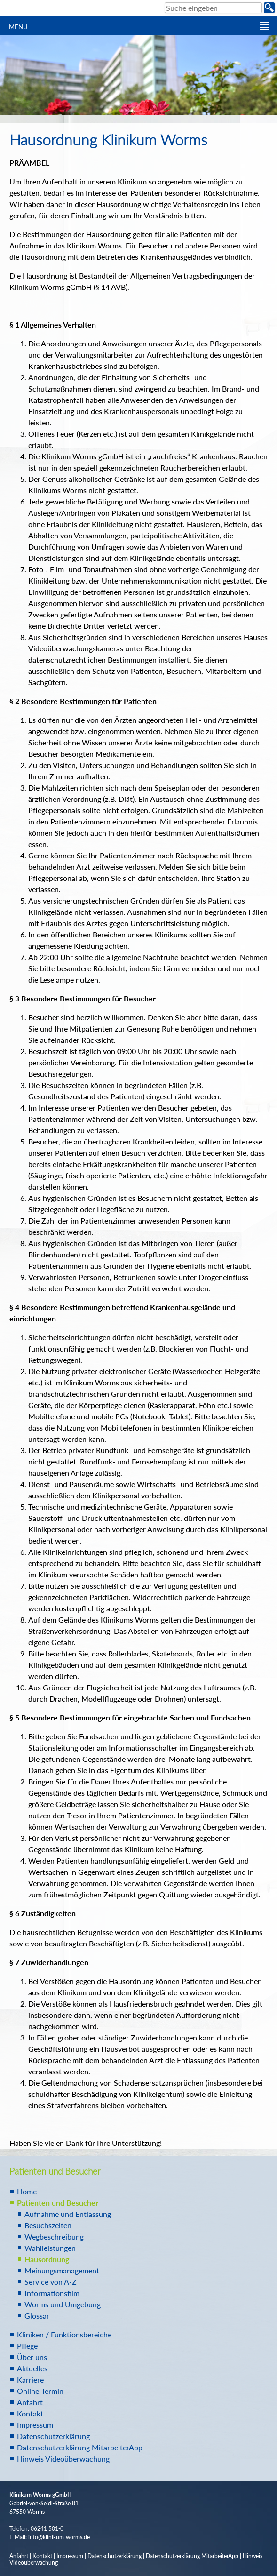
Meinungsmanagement (61, 2270)
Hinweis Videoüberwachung (63, 2458)
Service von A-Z (50, 2281)
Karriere (30, 2379)
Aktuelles (32, 2368)
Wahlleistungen (50, 2247)
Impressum (35, 2424)
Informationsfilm (51, 2292)
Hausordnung (46, 2259)
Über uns (32, 2356)
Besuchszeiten (47, 2225)
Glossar (36, 2315)
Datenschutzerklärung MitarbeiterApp (79, 2447)
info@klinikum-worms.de (59, 2537)
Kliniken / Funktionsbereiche (64, 2334)
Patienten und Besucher (57, 2202)
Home (27, 2191)
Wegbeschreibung (54, 2236)
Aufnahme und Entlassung (67, 2213)
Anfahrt (30, 2402)
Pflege (27, 2345)
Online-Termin (40, 2390)
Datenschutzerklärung (53, 2436)
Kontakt (30, 2413)
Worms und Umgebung (62, 2304)
